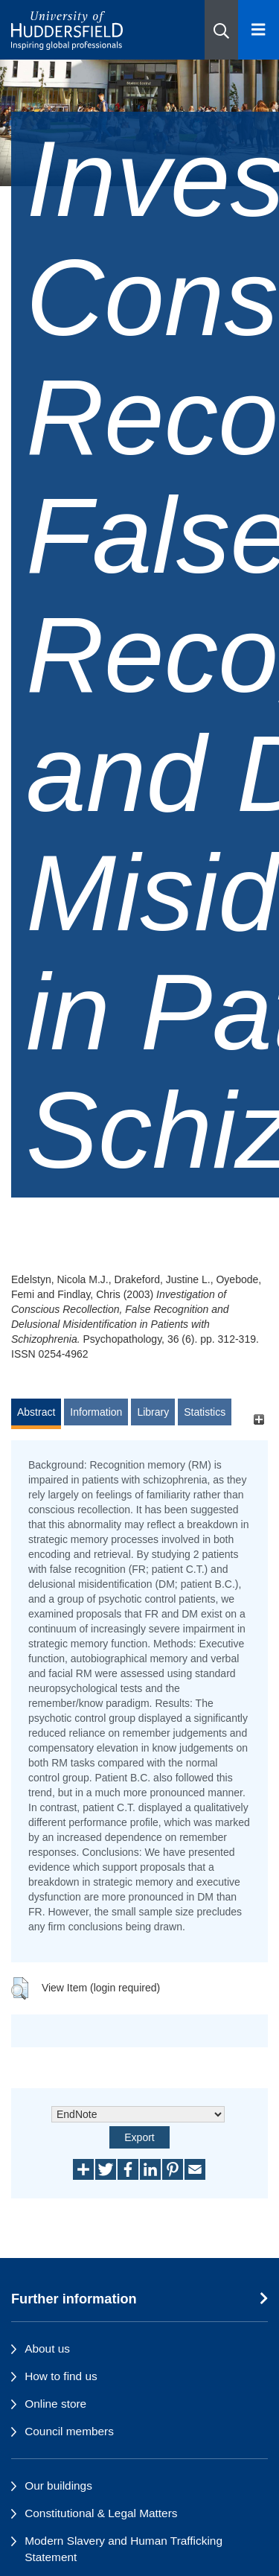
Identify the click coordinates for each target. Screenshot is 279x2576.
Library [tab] (153, 1412)
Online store (55, 2403)
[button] (221, 30)
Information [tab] (96, 1412)
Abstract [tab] (36, 1412)
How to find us (61, 2376)
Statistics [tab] (204, 1412)
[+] (258, 1419)
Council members (69, 2431)
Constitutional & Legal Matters (101, 2513)
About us (47, 2348)
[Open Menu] (258, 30)
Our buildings (58, 2485)
